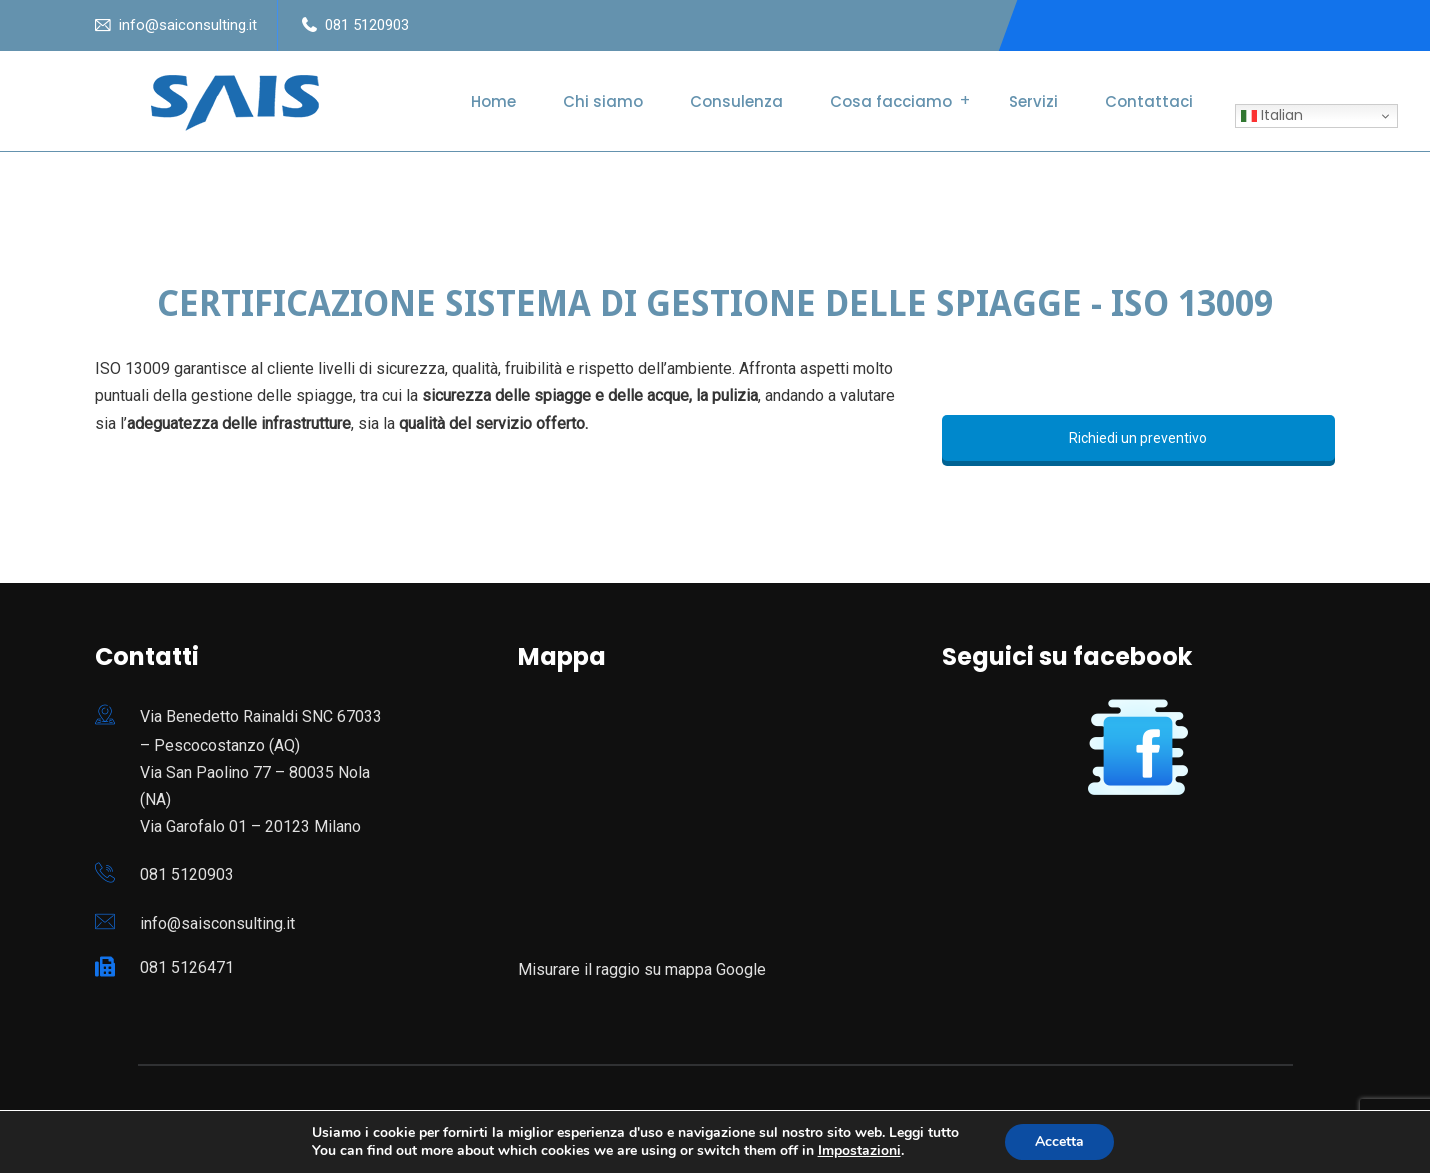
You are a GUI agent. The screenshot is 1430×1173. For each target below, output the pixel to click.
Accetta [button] (1059, 1141)
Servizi (1033, 101)
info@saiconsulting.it (188, 25)
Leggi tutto (924, 1132)
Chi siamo (603, 101)
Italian (1272, 115)
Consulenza (736, 101)
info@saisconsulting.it (217, 923)
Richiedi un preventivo (1138, 438)
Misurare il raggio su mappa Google (642, 969)
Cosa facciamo (891, 101)
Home (493, 101)
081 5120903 (367, 25)
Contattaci (1149, 101)
